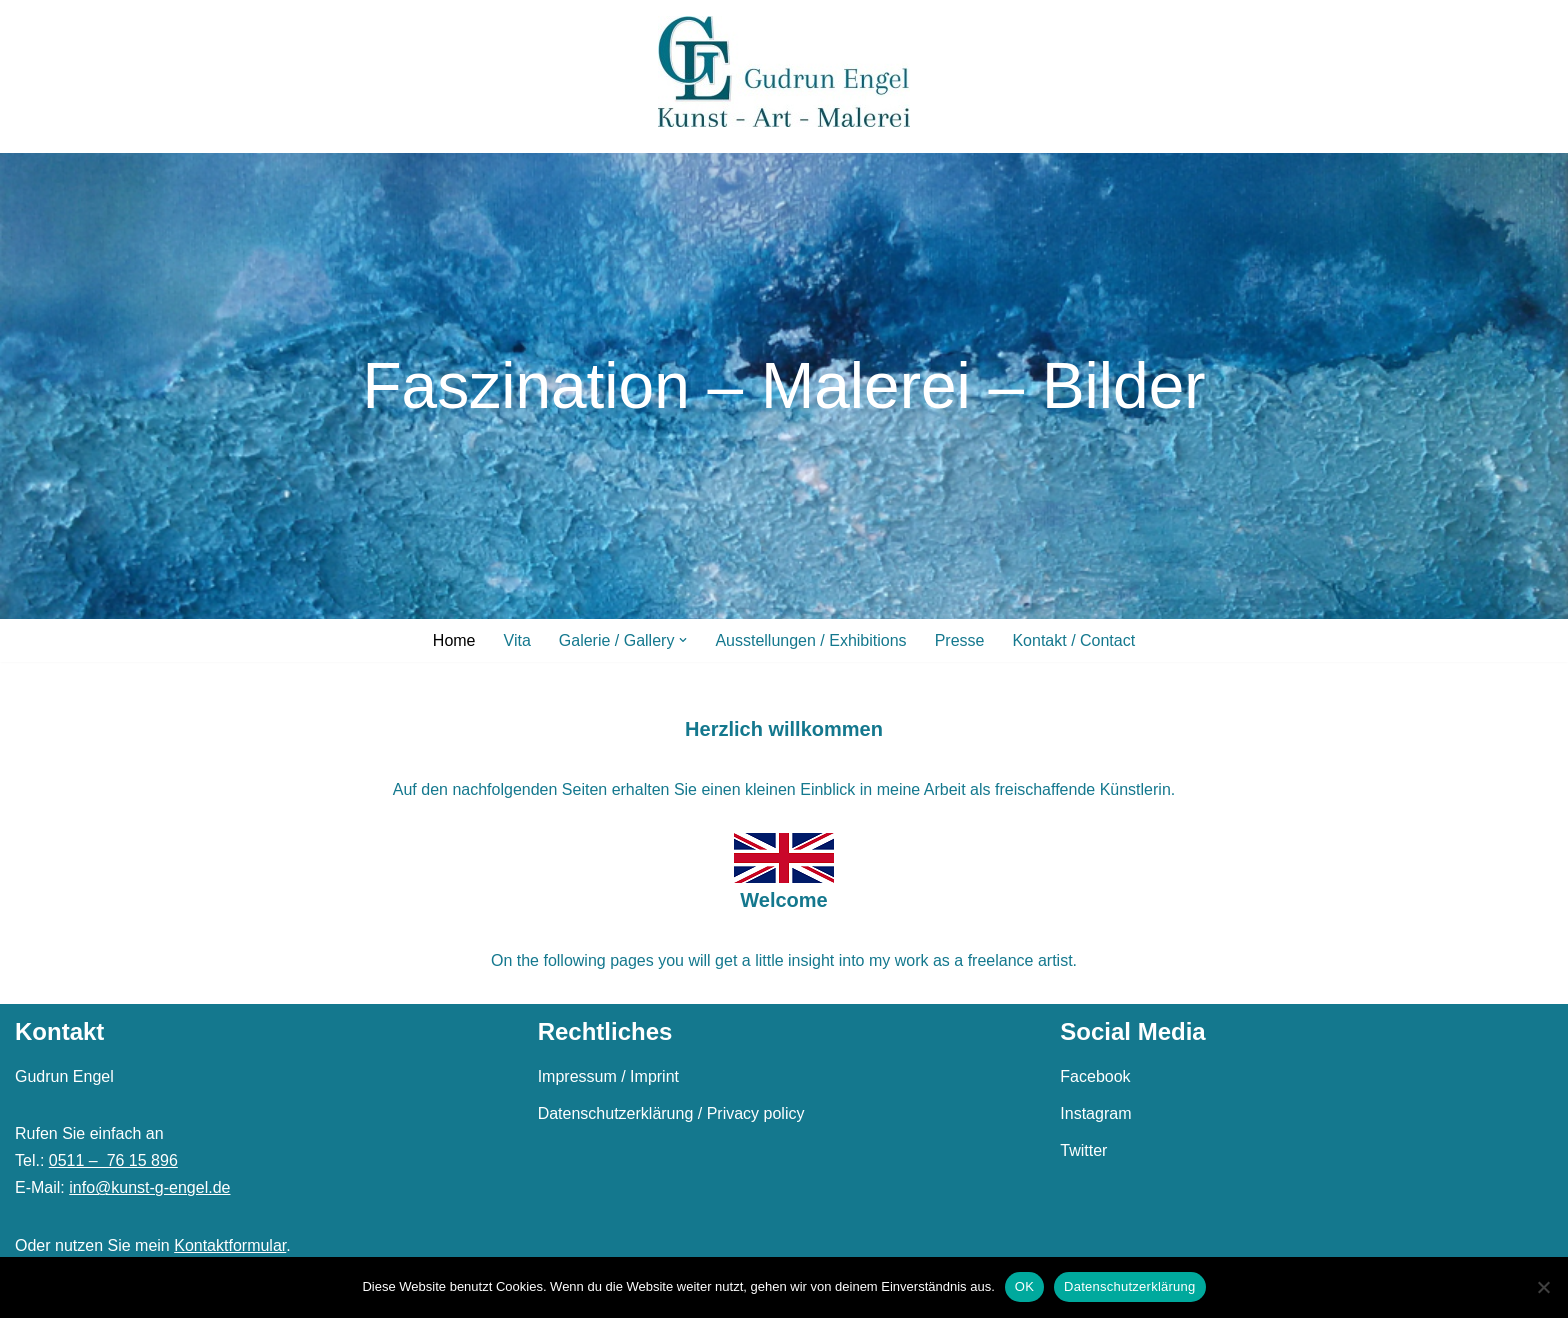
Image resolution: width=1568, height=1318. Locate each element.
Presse (960, 640)
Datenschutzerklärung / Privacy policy (671, 1113)
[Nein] (1543, 1287)
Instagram (1095, 1113)
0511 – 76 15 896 (113, 1160)
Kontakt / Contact (1073, 640)
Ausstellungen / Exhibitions (810, 640)
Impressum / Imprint (608, 1076)
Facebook (1095, 1076)
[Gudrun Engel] (784, 71)
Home (454, 640)
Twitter (1083, 1150)
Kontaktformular (230, 1245)
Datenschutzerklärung (1129, 1286)
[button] (683, 640)
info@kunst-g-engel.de (149, 1187)
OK (1024, 1286)
